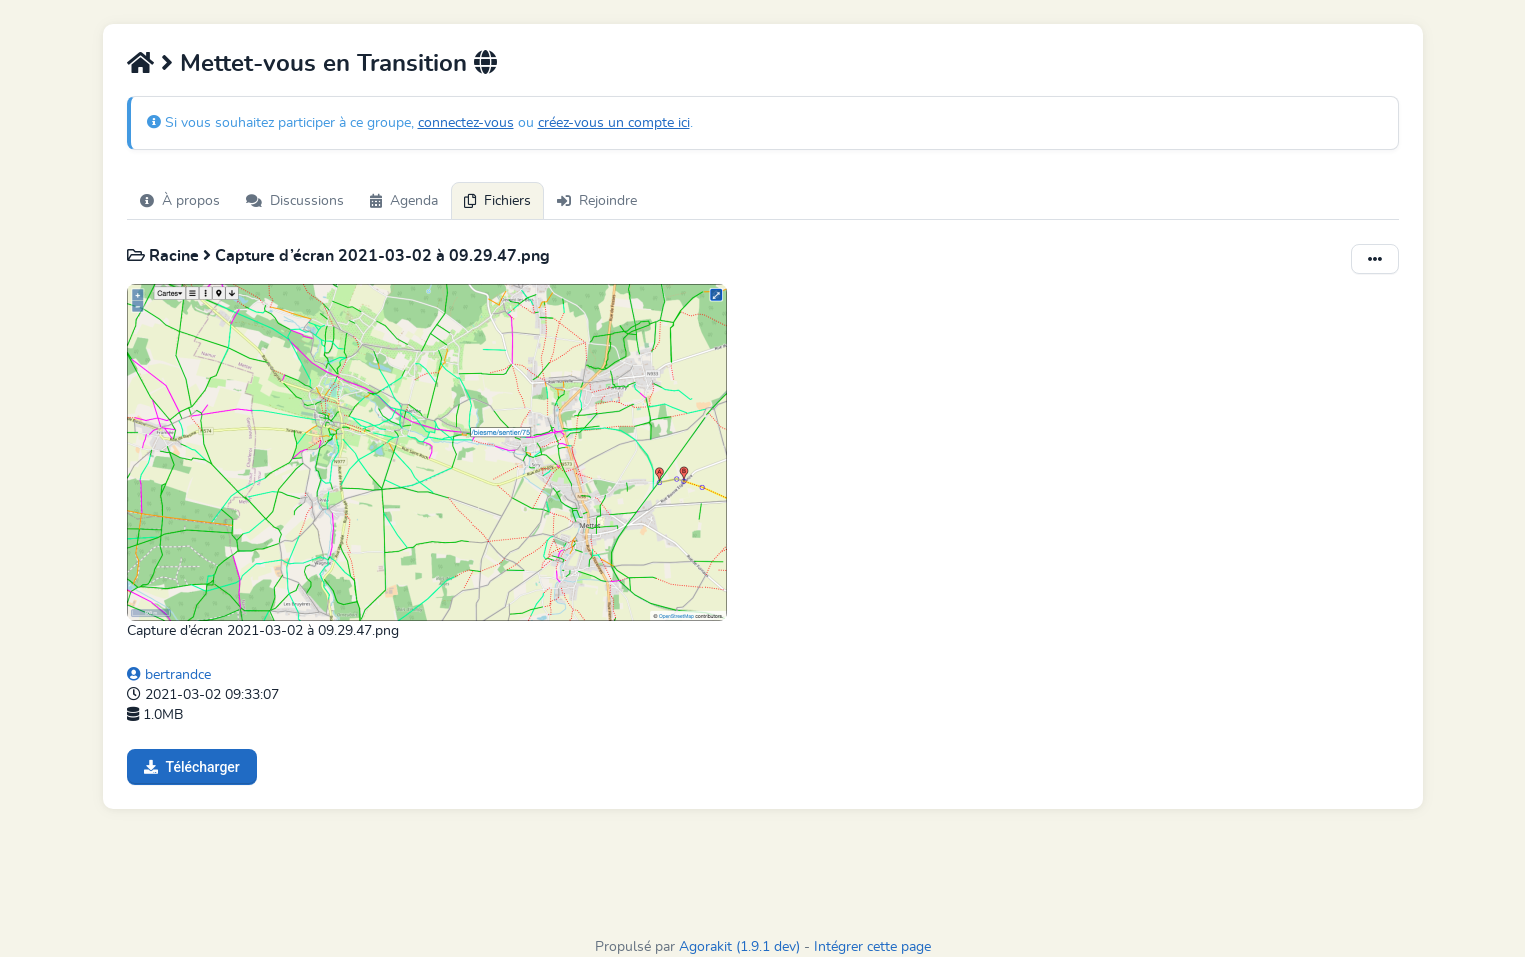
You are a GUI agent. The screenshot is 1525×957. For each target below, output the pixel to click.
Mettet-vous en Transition (327, 64)
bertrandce (169, 675)
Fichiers (497, 201)
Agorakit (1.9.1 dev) (739, 947)
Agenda (404, 201)
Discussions (295, 201)
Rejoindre (597, 201)
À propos (180, 201)
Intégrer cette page (872, 947)
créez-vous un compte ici (614, 123)
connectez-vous (466, 123)
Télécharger (192, 767)
